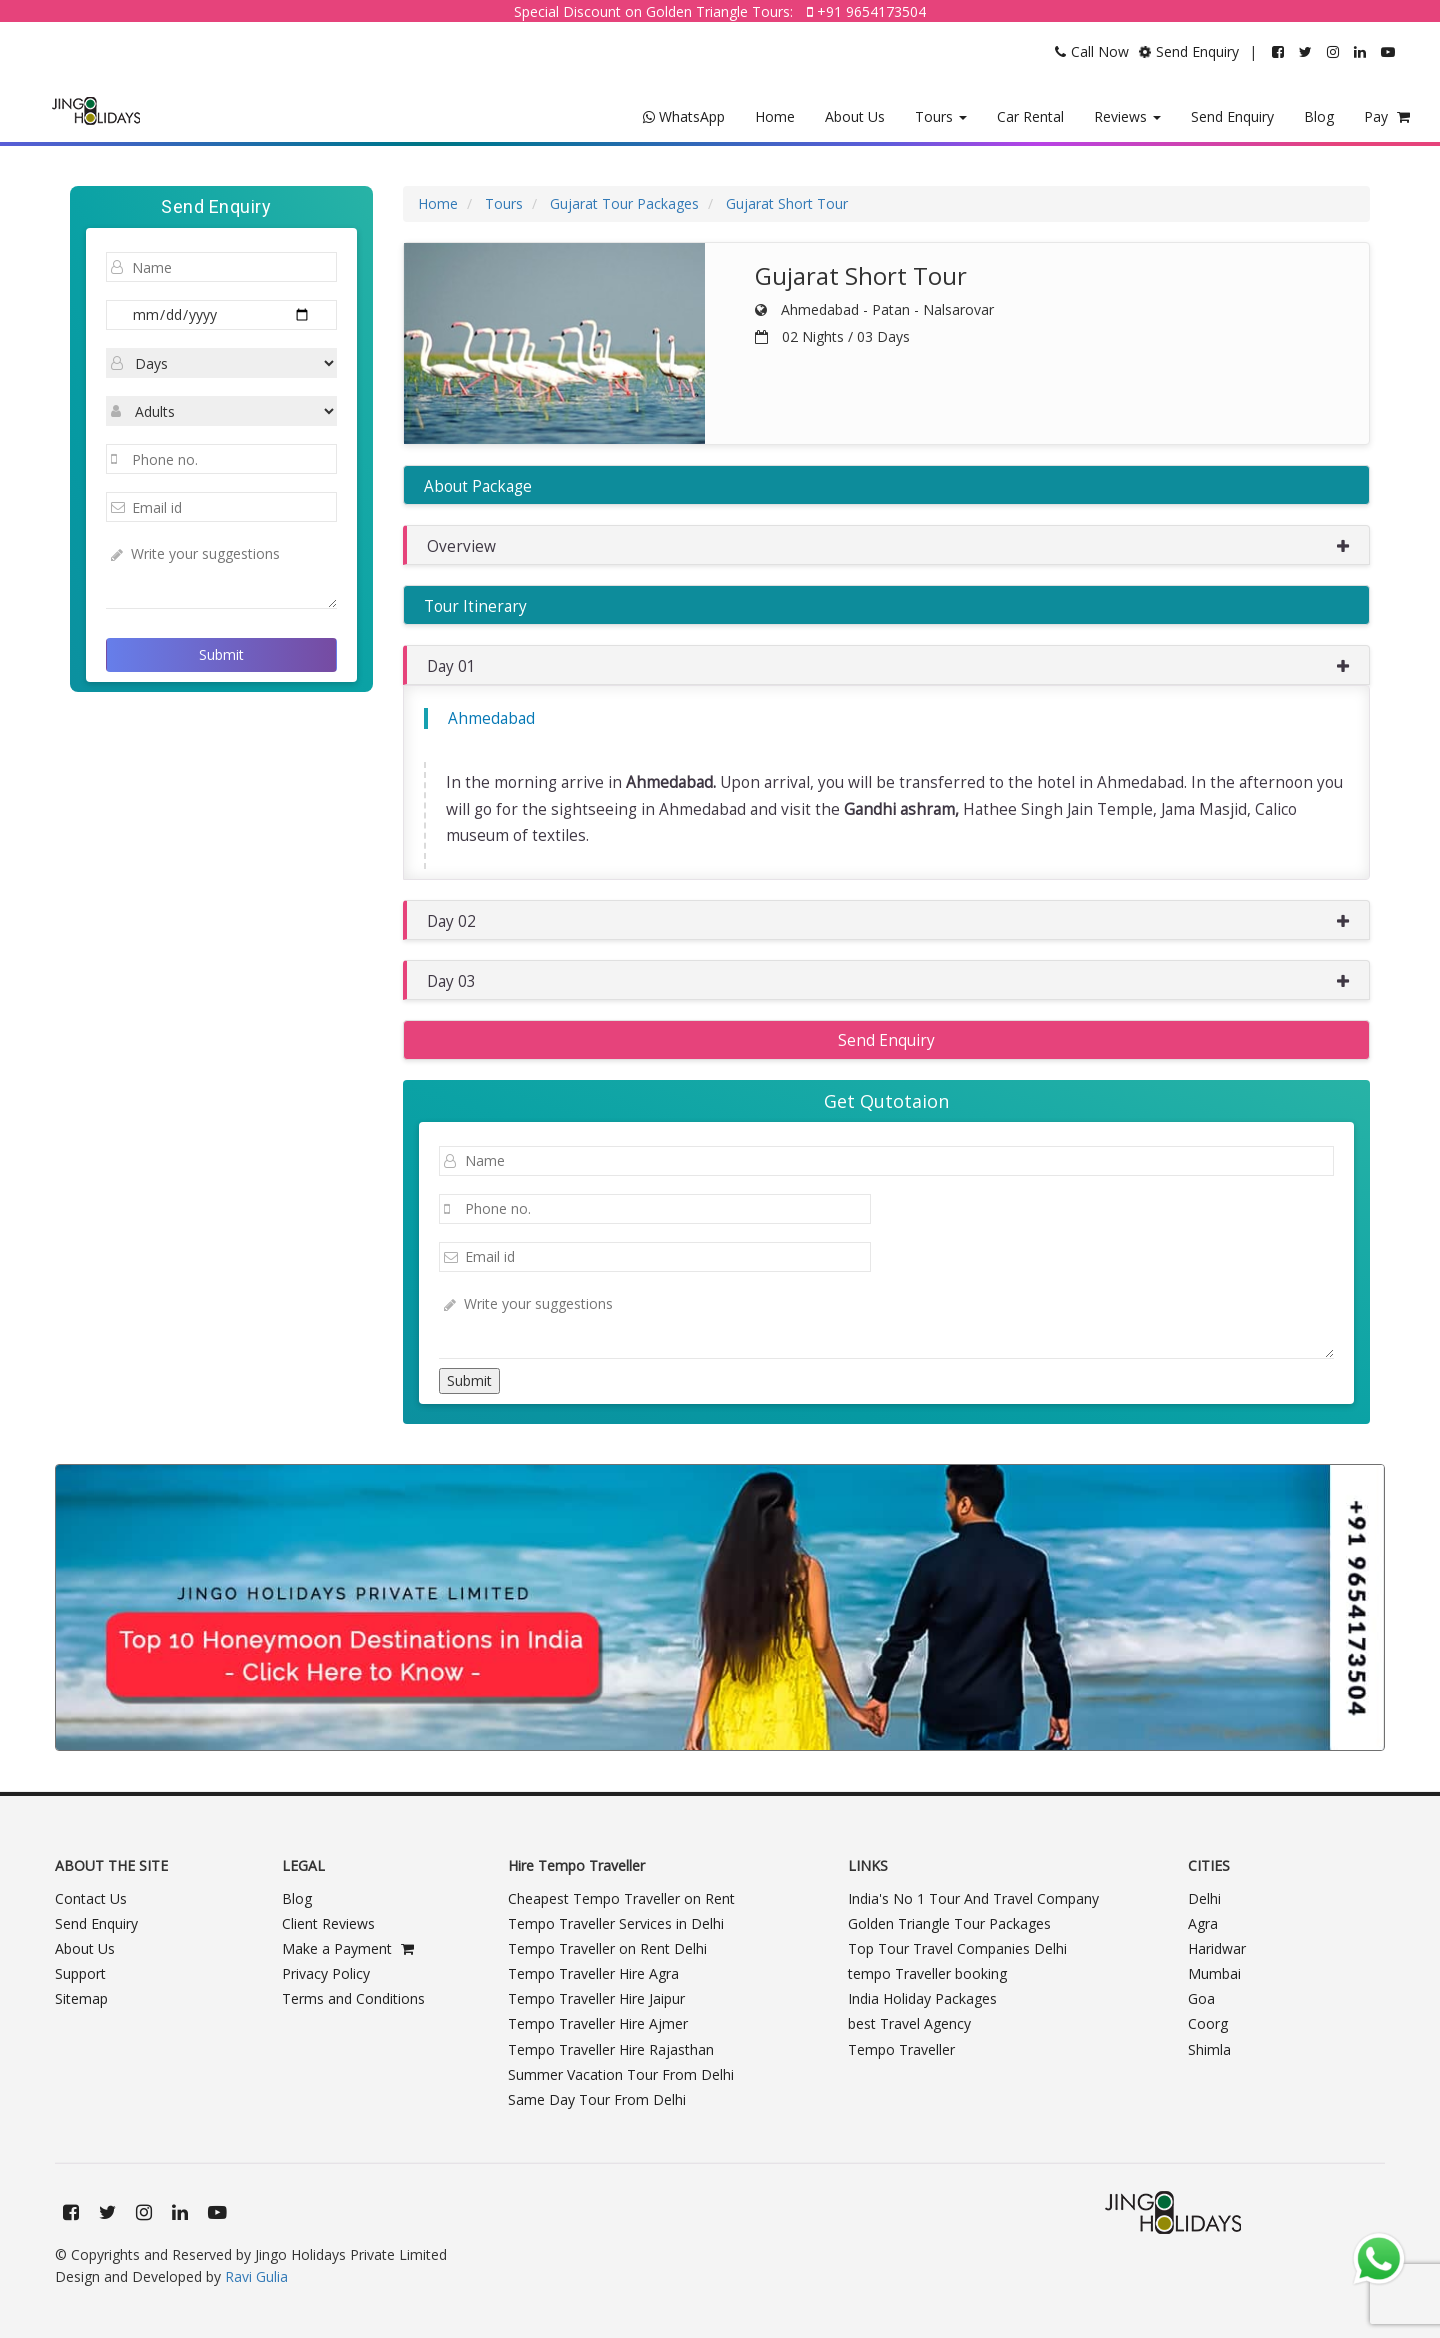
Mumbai (1214, 1973)
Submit (221, 654)
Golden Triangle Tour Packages (949, 1923)
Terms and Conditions (353, 1998)
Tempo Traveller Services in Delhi (616, 1923)
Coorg (1208, 2023)
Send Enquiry (1232, 116)
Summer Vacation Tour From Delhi (621, 2074)
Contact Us (91, 1898)
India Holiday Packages (922, 1998)
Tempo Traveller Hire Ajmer (598, 2023)
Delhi (1204, 1898)
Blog (1319, 116)
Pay (1387, 116)
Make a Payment (348, 1948)
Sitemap (81, 1998)
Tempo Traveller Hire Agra (593, 1973)
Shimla (1209, 2049)
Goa (1201, 1998)
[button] (887, 545)
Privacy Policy (326, 1973)
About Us (855, 116)
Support (80, 1973)
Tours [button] (941, 116)
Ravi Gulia (256, 2276)
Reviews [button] (1127, 116)
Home (775, 116)
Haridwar (1217, 1948)
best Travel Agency (909, 2023)
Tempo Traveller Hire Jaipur (596, 1998)
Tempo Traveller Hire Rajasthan (611, 2049)
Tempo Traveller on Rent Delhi (607, 1948)
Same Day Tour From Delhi (597, 2099)
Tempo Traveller (901, 2049)
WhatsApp (684, 116)
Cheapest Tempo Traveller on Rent (621, 1898)
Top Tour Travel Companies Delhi (957, 1948)
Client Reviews (328, 1923)
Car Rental (1030, 116)
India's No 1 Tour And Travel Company (973, 1898)
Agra (1203, 1923)
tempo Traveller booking (927, 1973)
